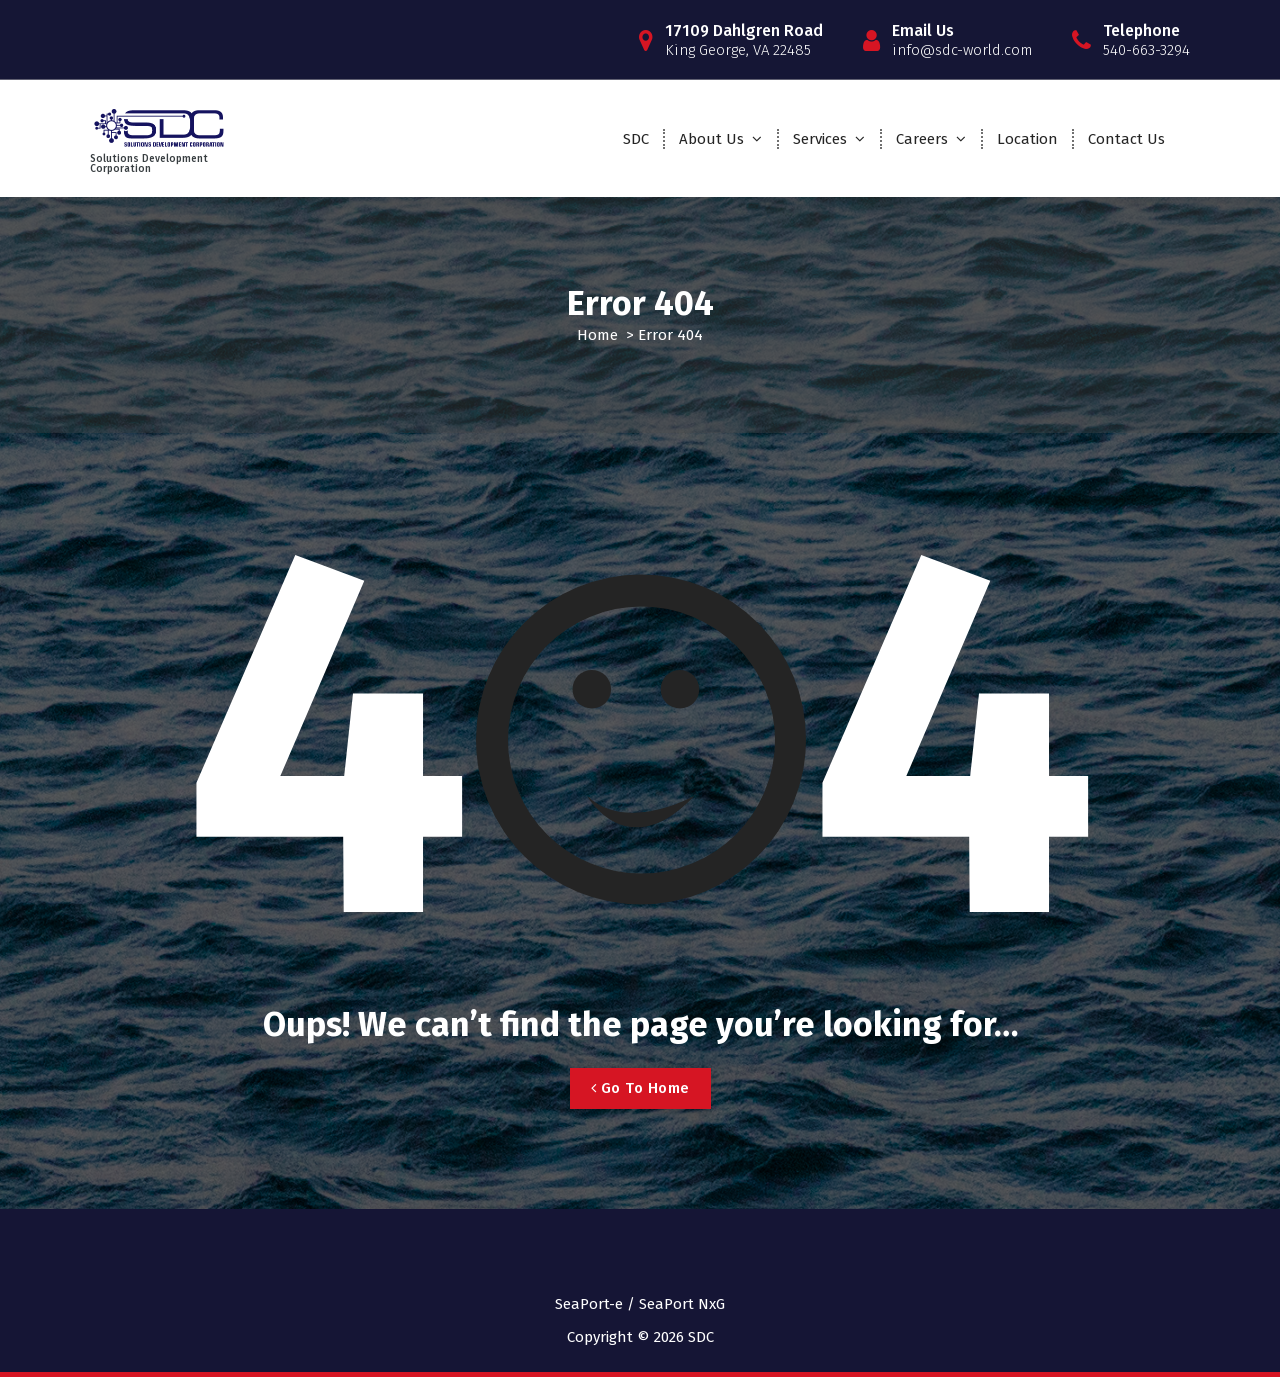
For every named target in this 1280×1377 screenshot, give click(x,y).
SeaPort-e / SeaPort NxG (640, 1304)
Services (820, 139)
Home (597, 335)
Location (1027, 139)
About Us (711, 139)
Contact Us (1126, 139)
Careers (922, 139)
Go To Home (640, 1088)
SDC (636, 139)
